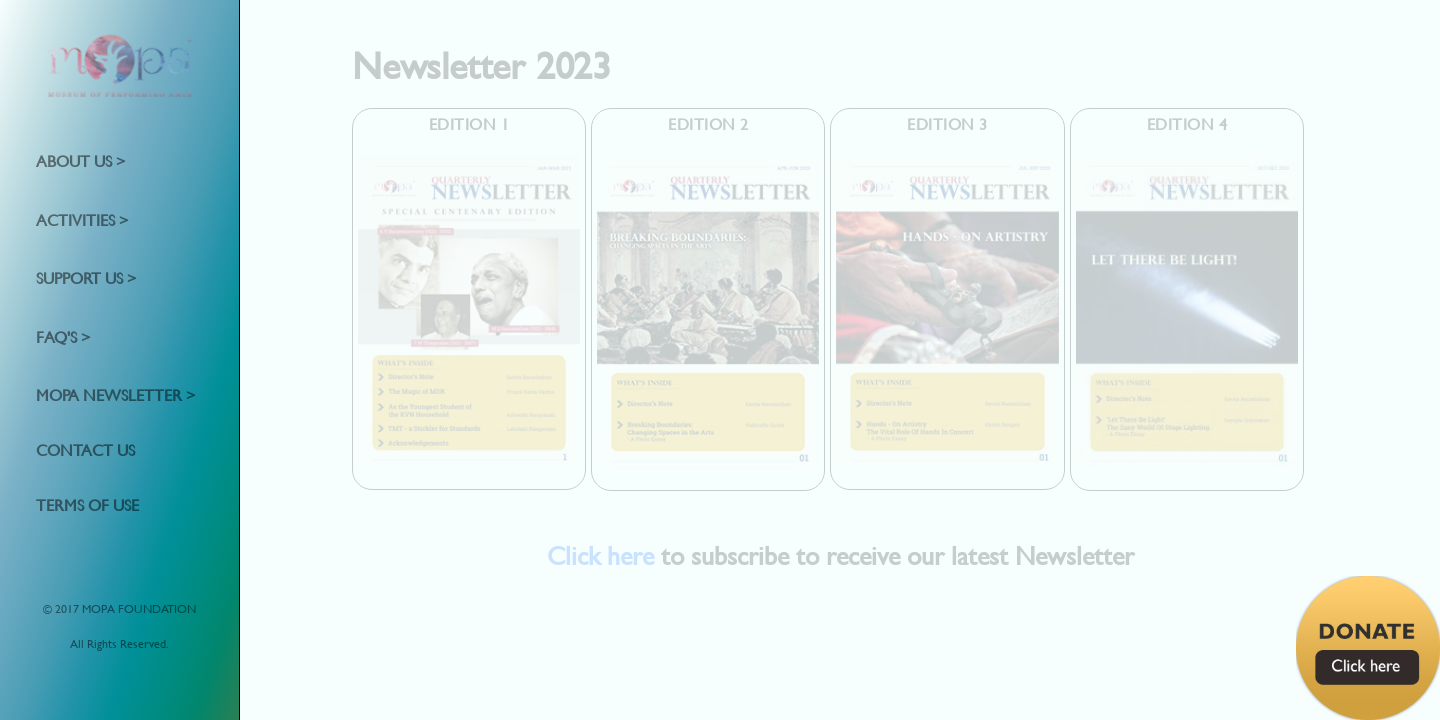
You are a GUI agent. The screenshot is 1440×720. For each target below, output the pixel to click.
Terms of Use (87, 503)
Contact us (85, 449)
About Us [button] (76, 160)
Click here (600, 555)
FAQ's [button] (58, 336)
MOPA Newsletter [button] (111, 394)
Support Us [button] (81, 277)
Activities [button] (77, 218)
